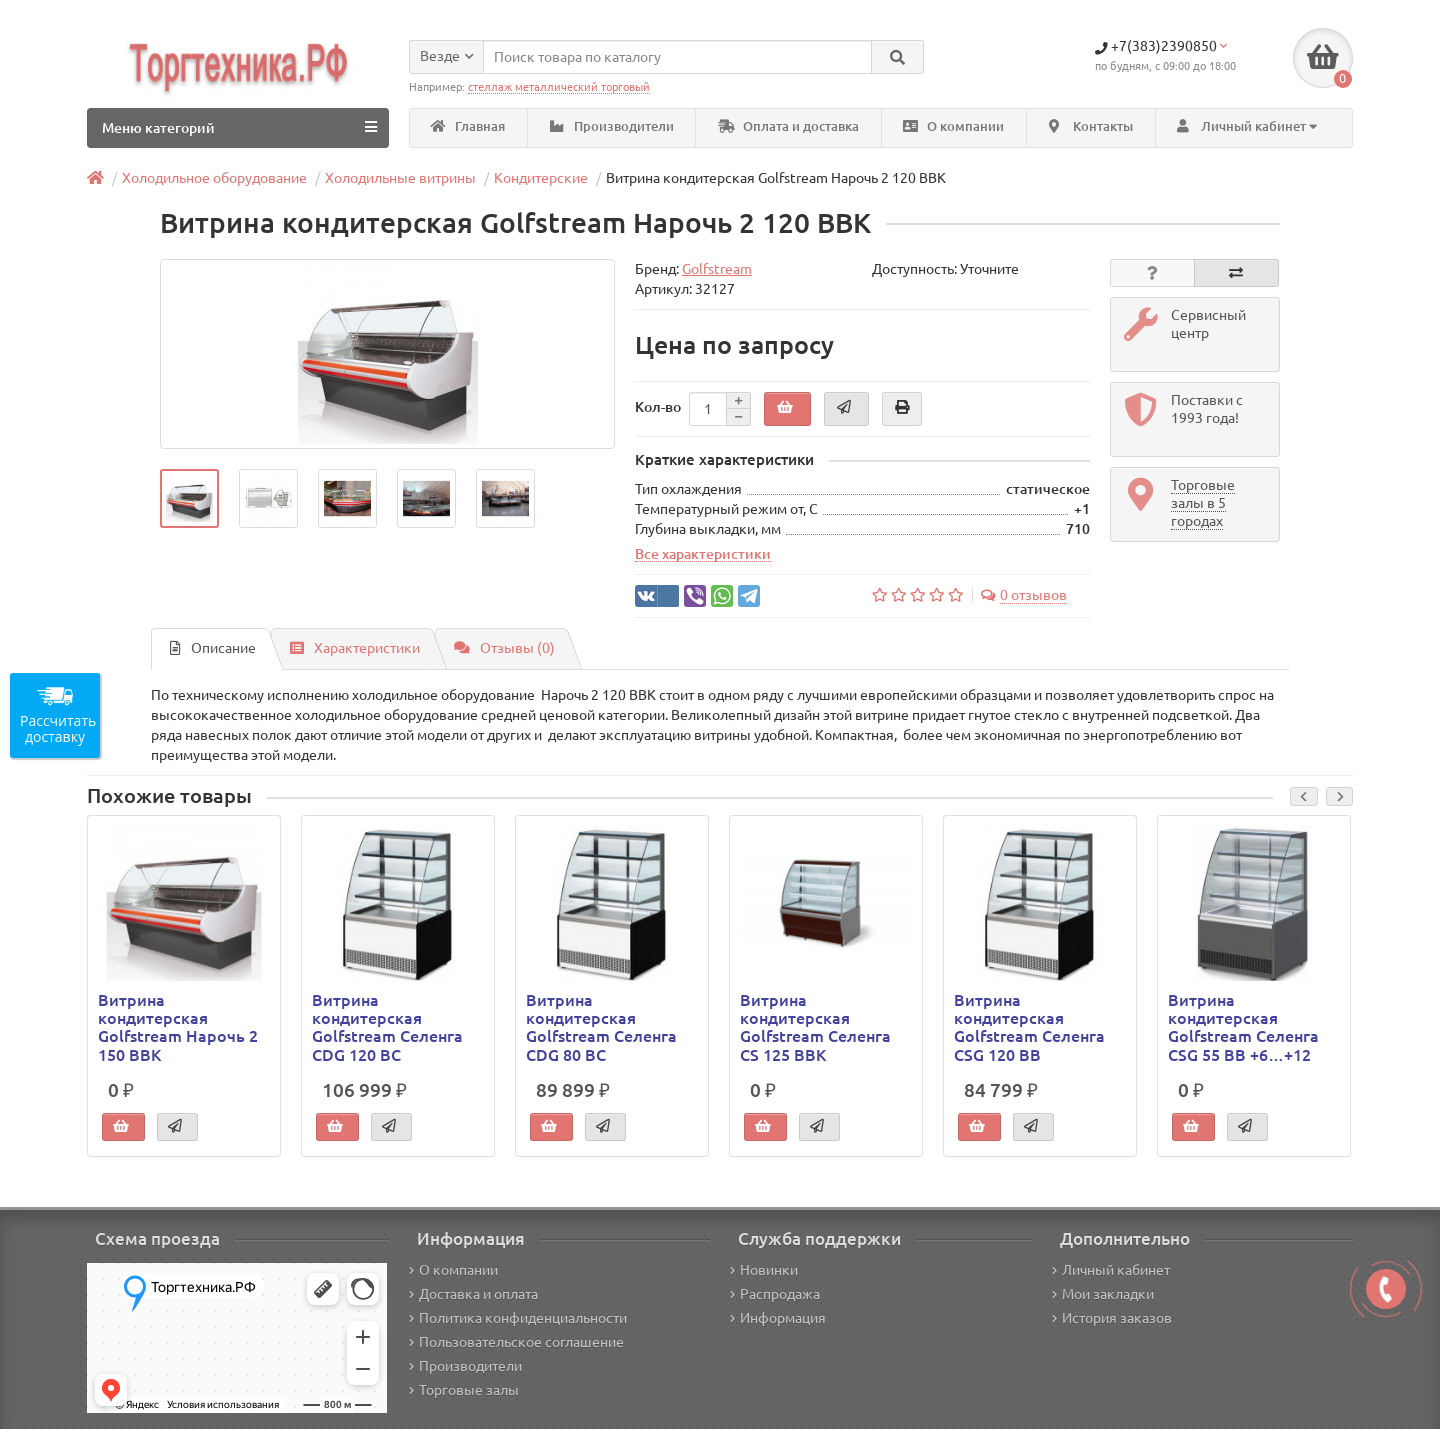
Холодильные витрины (400, 178)
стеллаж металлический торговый (559, 87)
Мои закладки (1103, 1294)
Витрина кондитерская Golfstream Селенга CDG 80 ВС (601, 1027)
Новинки (764, 1270)
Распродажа (775, 1294)
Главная (468, 126)
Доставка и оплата (473, 1294)
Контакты (1091, 126)
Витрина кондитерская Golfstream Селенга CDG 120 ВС (387, 1027)
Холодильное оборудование (214, 178)
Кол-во (658, 407)
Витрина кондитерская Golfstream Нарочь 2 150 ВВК (178, 1027)
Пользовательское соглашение (516, 1342)
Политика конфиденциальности (518, 1318)
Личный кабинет (1111, 1270)
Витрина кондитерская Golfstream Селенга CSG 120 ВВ (1029, 1027)
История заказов (1112, 1318)
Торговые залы (464, 1390)
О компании (953, 126)
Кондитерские (541, 178)
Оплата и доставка (788, 126)
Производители (612, 126)
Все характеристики (703, 554)
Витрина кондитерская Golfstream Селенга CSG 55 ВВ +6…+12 (1243, 1027)
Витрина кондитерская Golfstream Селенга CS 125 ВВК (815, 1027)
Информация (778, 1318)
